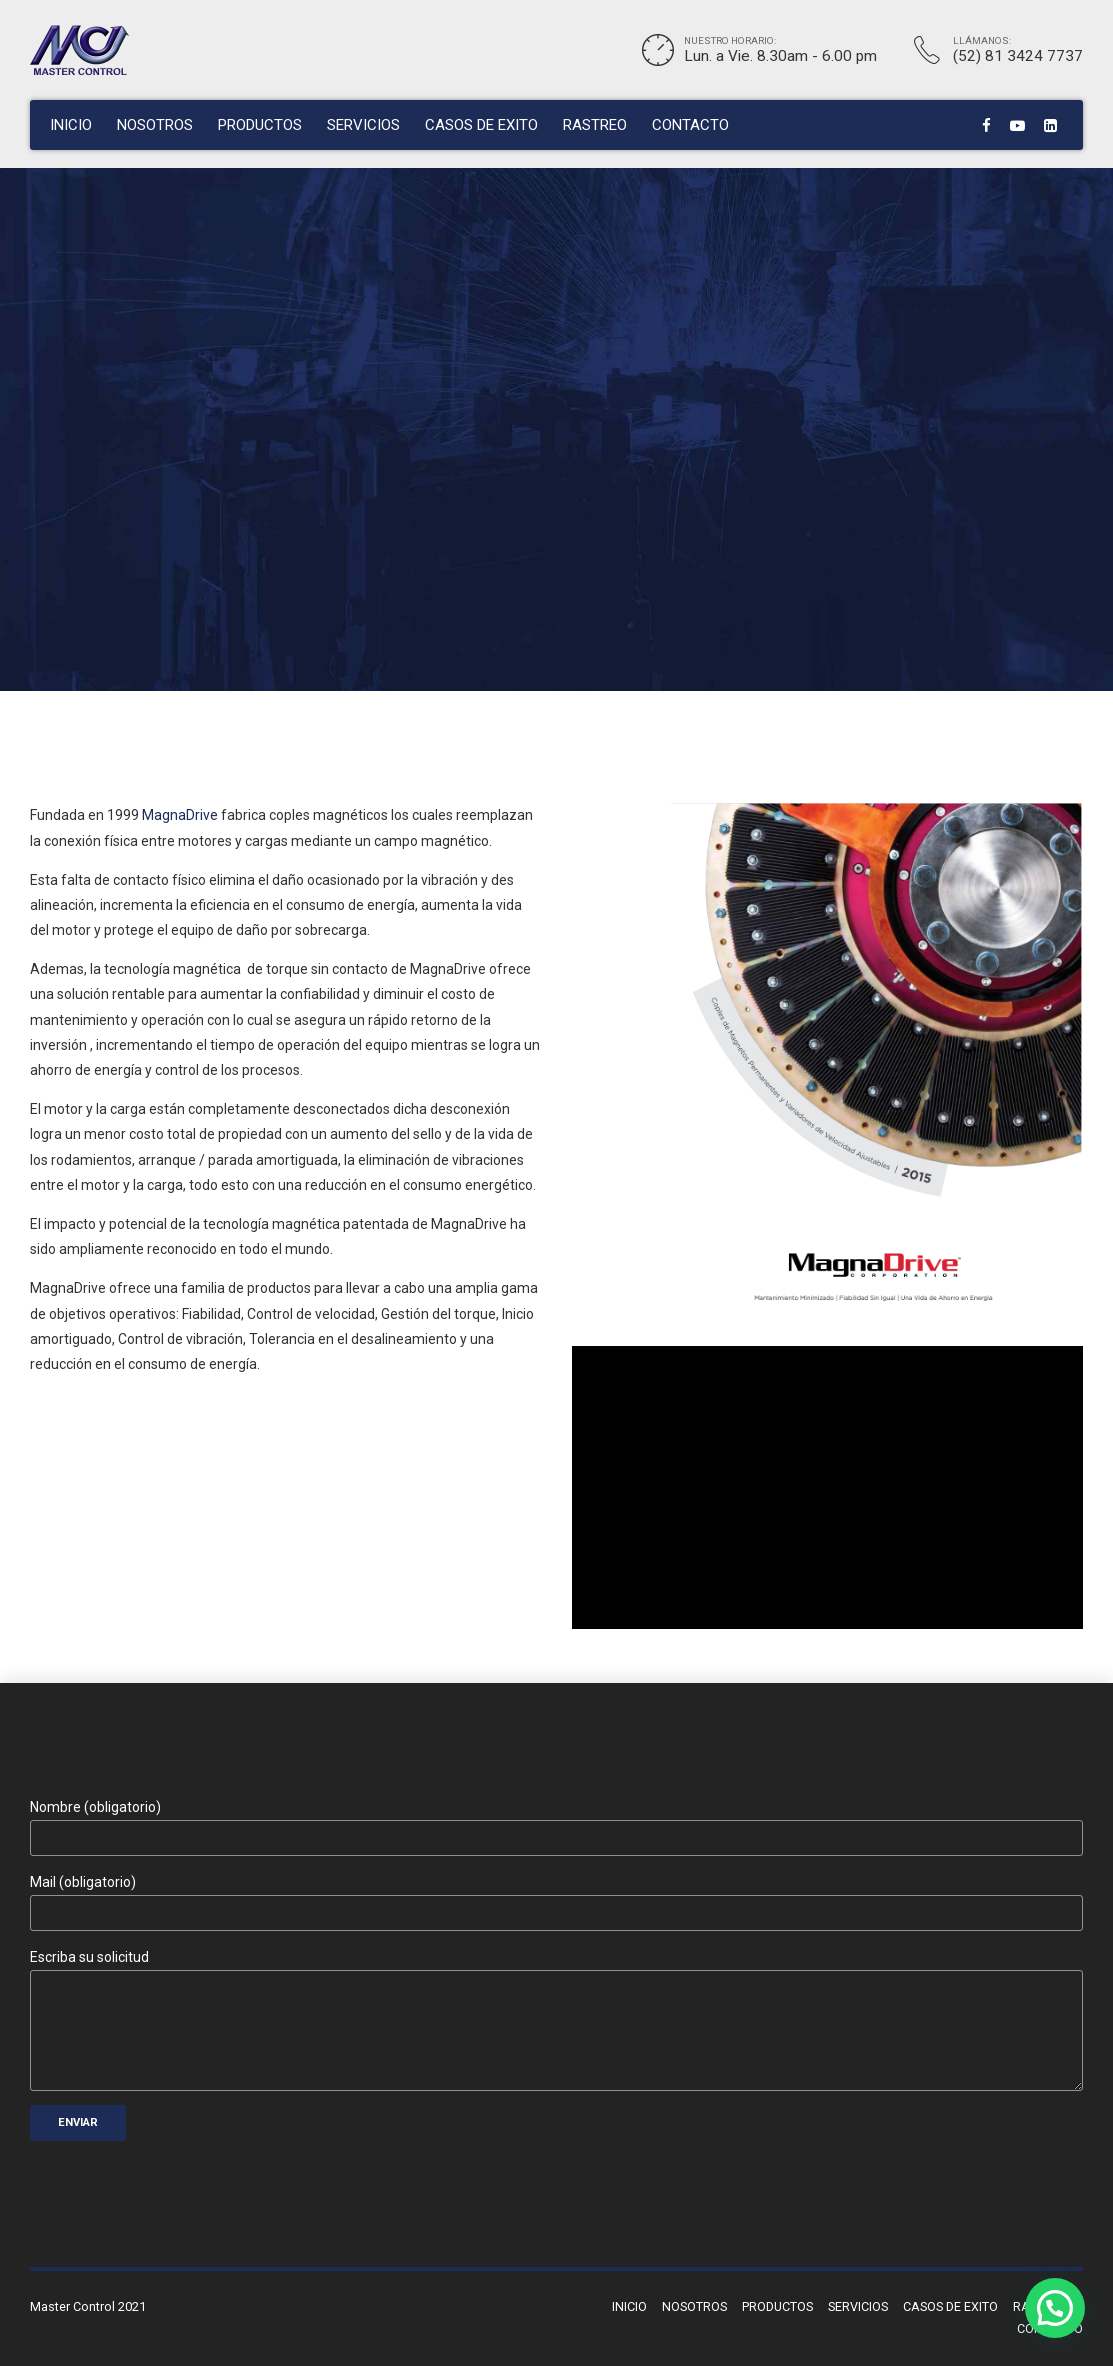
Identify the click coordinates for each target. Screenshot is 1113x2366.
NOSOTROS (155, 125)
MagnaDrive (180, 815)
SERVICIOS (363, 125)
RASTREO (595, 125)
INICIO (71, 125)
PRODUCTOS (260, 125)
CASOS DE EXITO (481, 125)
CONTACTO (690, 125)
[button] (1055, 2308)
